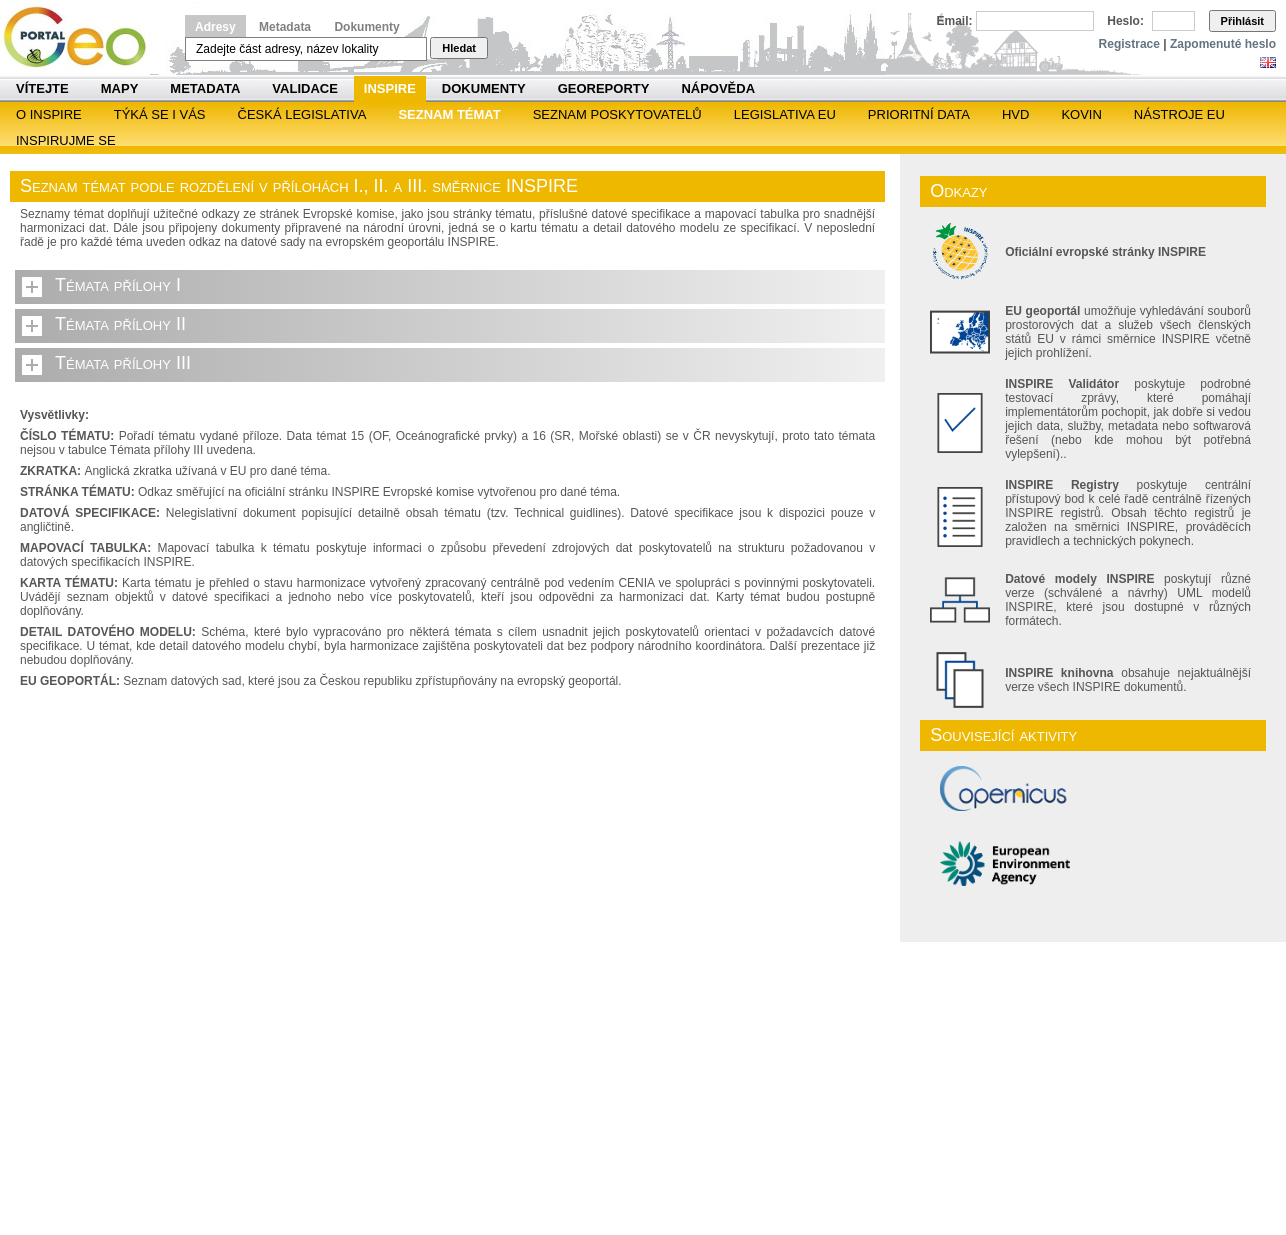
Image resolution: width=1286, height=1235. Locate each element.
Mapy (120, 88)
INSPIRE (390, 88)
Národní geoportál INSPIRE (82, 37)
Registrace (1129, 44)
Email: (955, 21)
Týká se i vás (160, 114)
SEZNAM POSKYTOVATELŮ (617, 114)
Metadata (285, 27)
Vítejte (42, 88)
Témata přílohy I (118, 285)
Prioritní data (919, 114)
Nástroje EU (1179, 114)
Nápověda (718, 88)
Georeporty (604, 88)
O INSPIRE (49, 114)
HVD (1015, 114)
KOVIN (1081, 114)
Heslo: (1125, 21)
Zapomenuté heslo (1223, 44)
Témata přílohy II (120, 324)
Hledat (459, 48)
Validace (304, 88)
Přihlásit (1242, 21)
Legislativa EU (785, 114)
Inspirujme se (66, 140)
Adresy (215, 27)
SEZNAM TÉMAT (449, 114)
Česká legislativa (302, 114)
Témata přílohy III (123, 363)
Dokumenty (366, 27)
